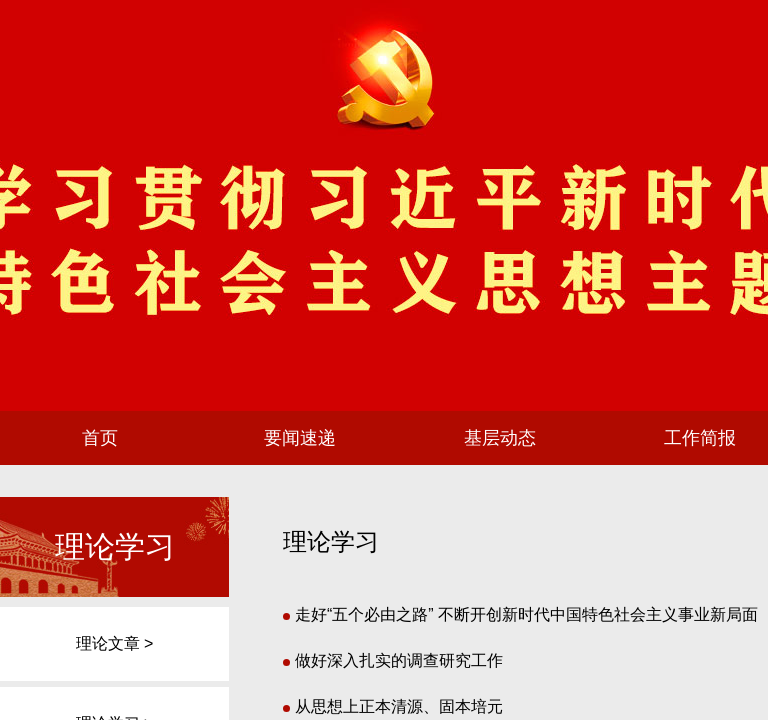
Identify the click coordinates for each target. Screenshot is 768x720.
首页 (100, 438)
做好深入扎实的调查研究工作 (393, 660)
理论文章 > (115, 643)
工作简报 (700, 438)
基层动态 (500, 438)
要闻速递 (300, 438)
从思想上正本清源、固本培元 (393, 706)
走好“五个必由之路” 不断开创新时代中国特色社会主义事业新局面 (520, 614)
